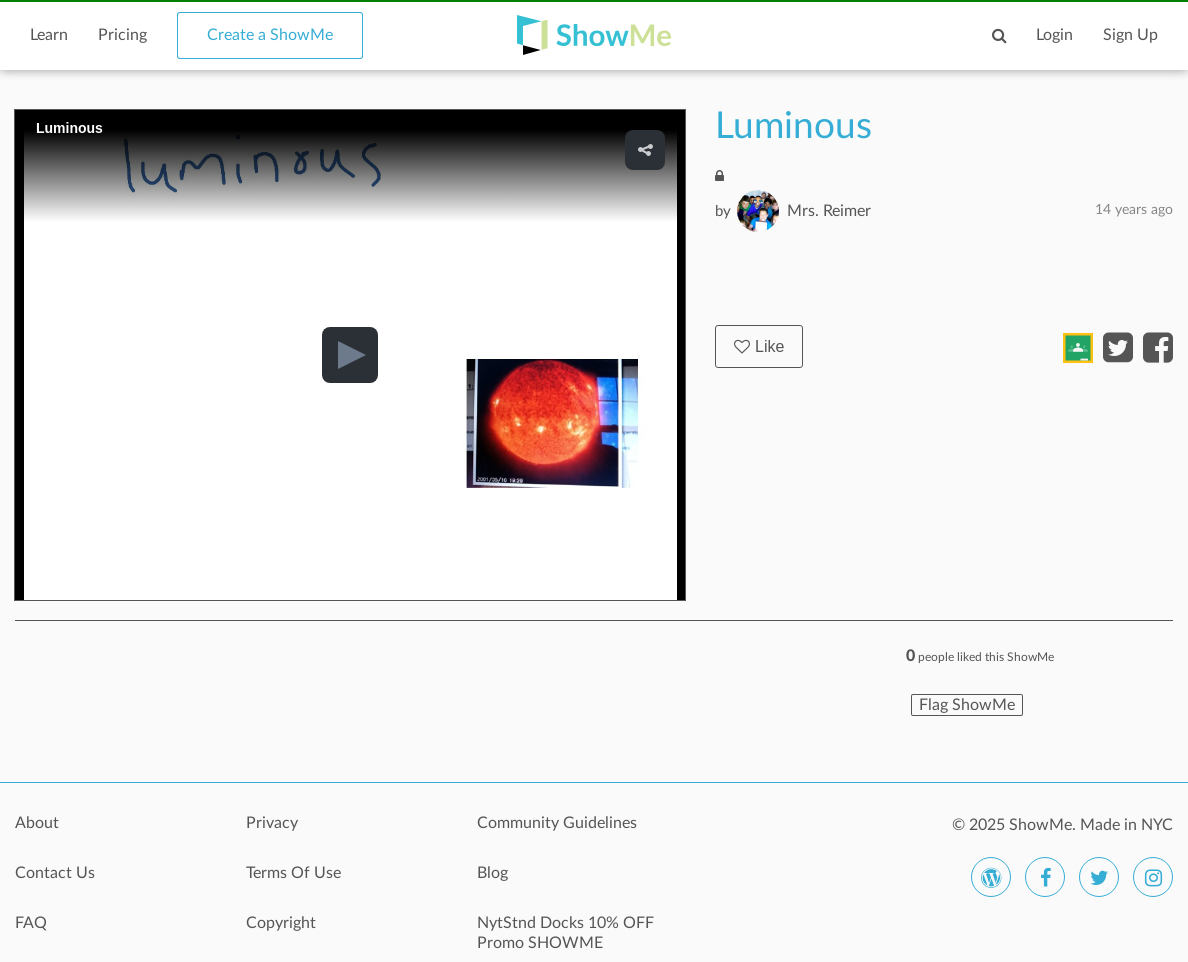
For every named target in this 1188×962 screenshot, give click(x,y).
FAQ (31, 923)
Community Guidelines (557, 823)
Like (759, 346)
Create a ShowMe (270, 35)
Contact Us (55, 873)
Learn (49, 35)
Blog (492, 873)
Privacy (272, 823)
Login (1054, 35)
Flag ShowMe (967, 705)
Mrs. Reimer (829, 211)
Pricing (122, 35)
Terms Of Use (293, 873)
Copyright (281, 923)
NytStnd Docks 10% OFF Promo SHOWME (565, 933)
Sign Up (1130, 35)
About (37, 823)
